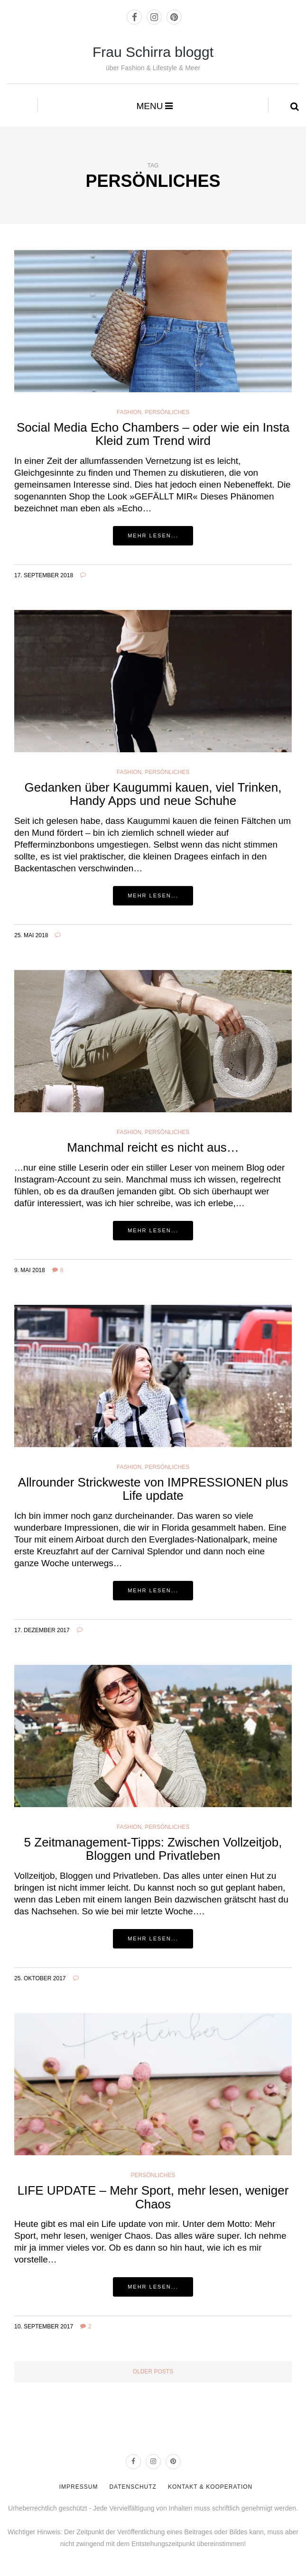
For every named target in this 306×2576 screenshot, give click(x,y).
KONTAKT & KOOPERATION (210, 2487)
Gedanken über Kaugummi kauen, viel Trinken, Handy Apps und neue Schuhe (153, 794)
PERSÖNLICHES (167, 1132)
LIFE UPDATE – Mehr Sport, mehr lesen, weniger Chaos (153, 2197)
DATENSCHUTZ (132, 2487)
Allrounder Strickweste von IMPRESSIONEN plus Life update (153, 1489)
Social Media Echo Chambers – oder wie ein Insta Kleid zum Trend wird (153, 434)
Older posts (153, 2371)
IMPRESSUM (78, 2487)
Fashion (129, 412)
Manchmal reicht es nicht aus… (153, 1147)
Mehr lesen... (153, 535)
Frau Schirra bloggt (153, 52)
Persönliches (167, 412)
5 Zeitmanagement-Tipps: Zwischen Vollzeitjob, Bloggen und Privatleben (153, 1849)
